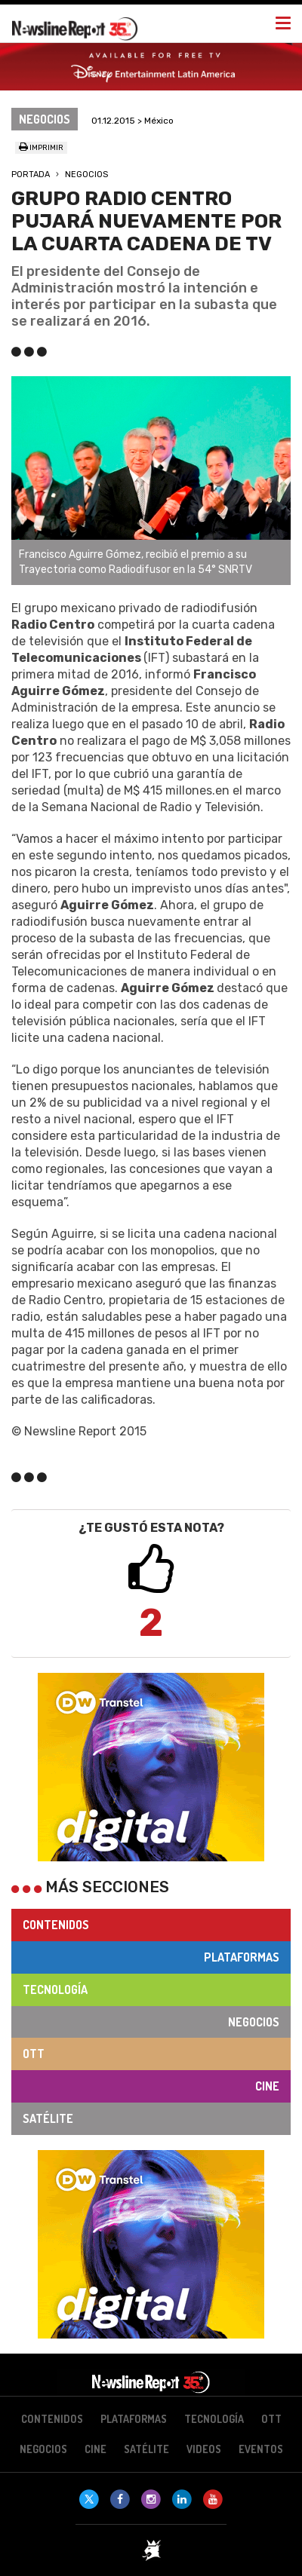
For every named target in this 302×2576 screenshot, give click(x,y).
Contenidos (56, 1924)
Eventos (261, 2449)
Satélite (48, 2118)
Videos (203, 2449)
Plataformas (241, 1957)
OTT (34, 2053)
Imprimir (41, 147)
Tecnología (55, 1989)
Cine (267, 2086)
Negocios (86, 174)
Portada (30, 174)
